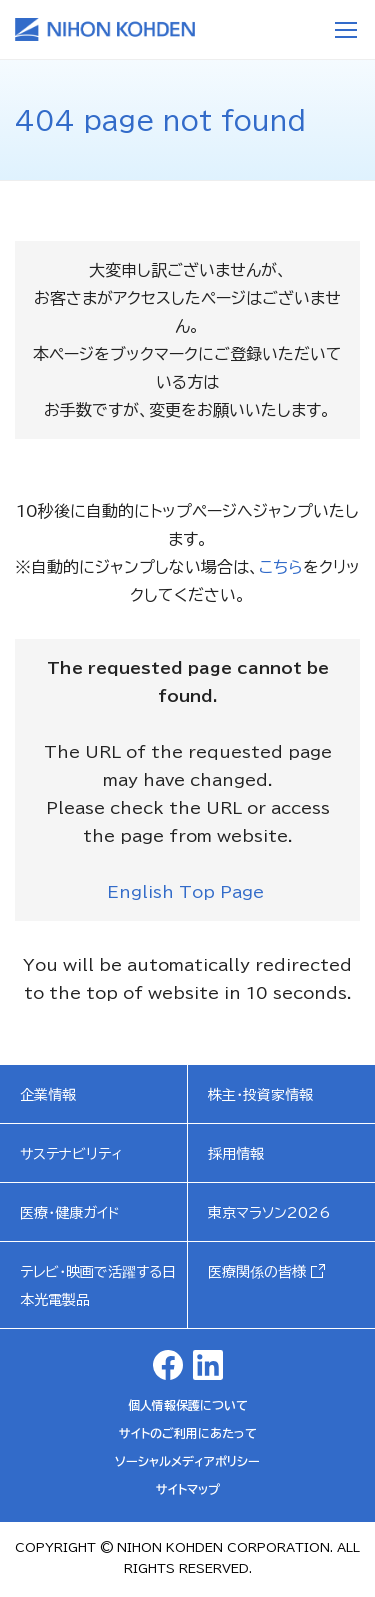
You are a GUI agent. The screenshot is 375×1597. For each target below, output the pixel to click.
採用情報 (236, 1154)
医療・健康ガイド (70, 1213)
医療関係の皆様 (257, 1272)
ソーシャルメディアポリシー (187, 1461)
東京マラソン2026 (269, 1213)
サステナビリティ (71, 1154)
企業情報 (48, 1095)
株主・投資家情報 (260, 1095)
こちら (281, 567)
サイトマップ (188, 1489)
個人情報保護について (188, 1405)
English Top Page (188, 892)
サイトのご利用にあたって (188, 1433)
